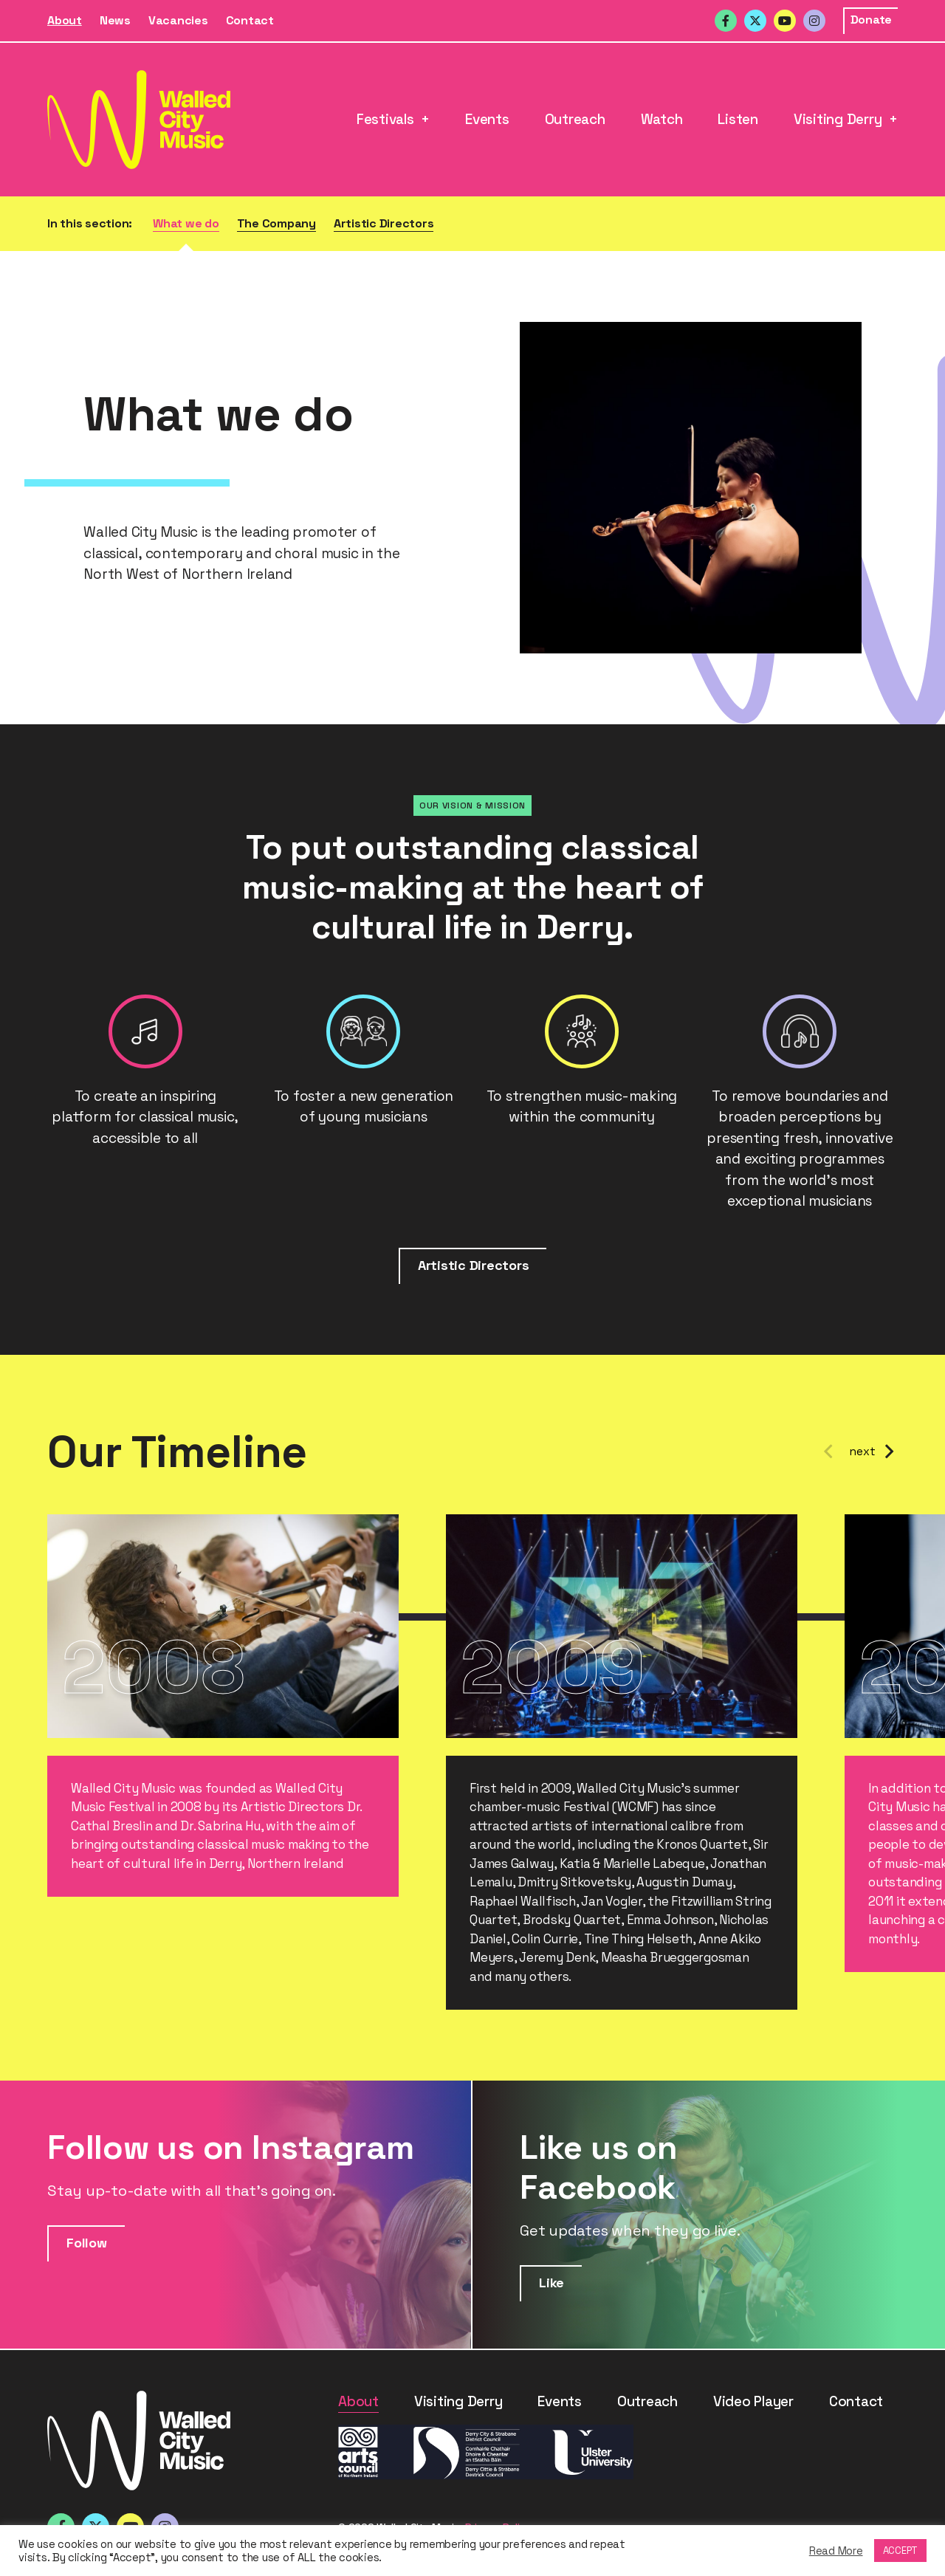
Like (551, 2282)
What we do (186, 223)
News (115, 20)
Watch (662, 119)
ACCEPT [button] (900, 2550)
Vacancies (178, 20)
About (64, 20)
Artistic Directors (384, 223)
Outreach (575, 119)
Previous (827, 1452)
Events (487, 119)
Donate (871, 19)
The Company (276, 223)
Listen (738, 119)
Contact (250, 20)
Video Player (753, 2401)
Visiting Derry (838, 119)
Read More (836, 2551)
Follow (86, 2242)
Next (889, 1452)
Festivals (385, 119)
